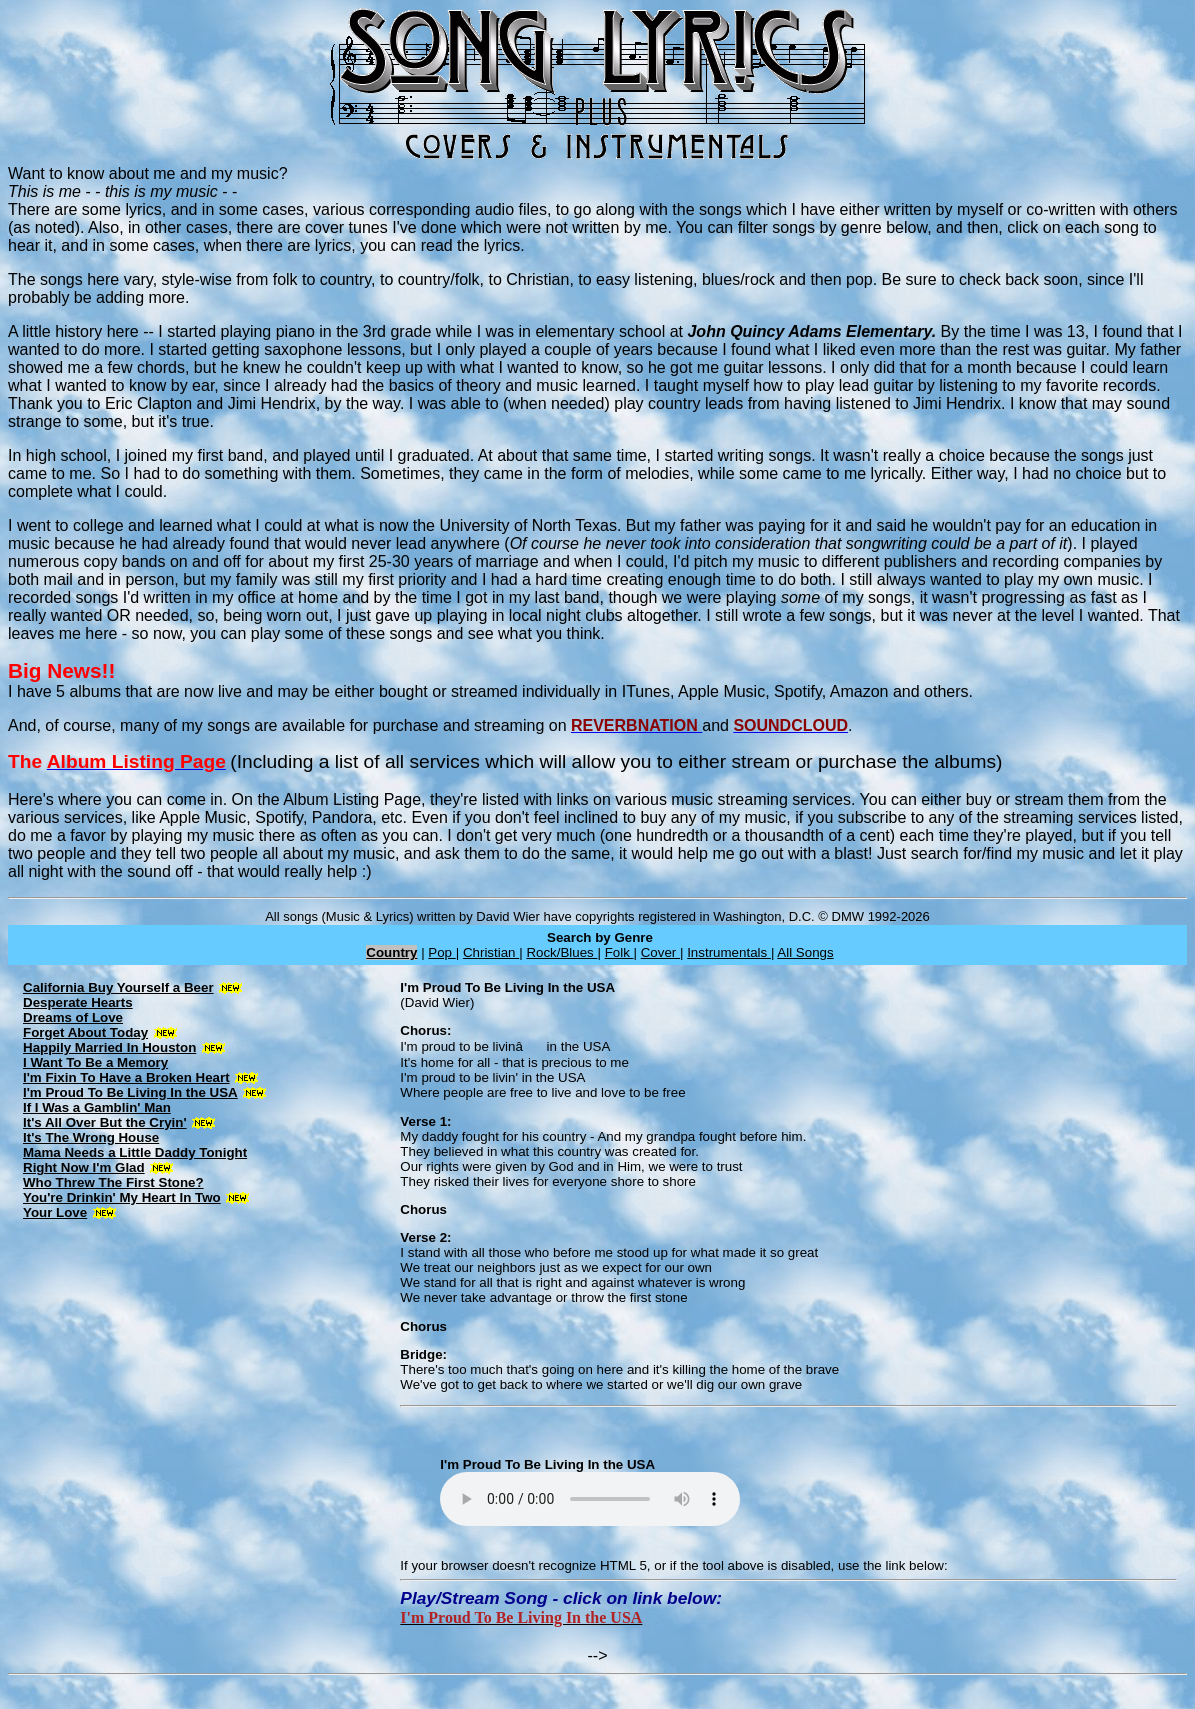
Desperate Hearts (78, 1002)
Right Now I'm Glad (84, 1167)
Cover (660, 952)
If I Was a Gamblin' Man (97, 1107)
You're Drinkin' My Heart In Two (122, 1197)
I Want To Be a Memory (95, 1062)
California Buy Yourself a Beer (118, 987)
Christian (491, 952)
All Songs (805, 952)
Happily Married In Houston (109, 1047)
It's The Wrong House (91, 1137)
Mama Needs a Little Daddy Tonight (135, 1152)
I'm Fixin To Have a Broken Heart (126, 1077)
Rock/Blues (561, 952)
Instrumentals (729, 952)
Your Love (55, 1212)
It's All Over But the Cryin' (105, 1122)
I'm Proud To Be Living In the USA (130, 1092)
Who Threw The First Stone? (113, 1182)
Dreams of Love (73, 1017)
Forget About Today (85, 1032)
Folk (619, 952)
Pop (441, 952)
